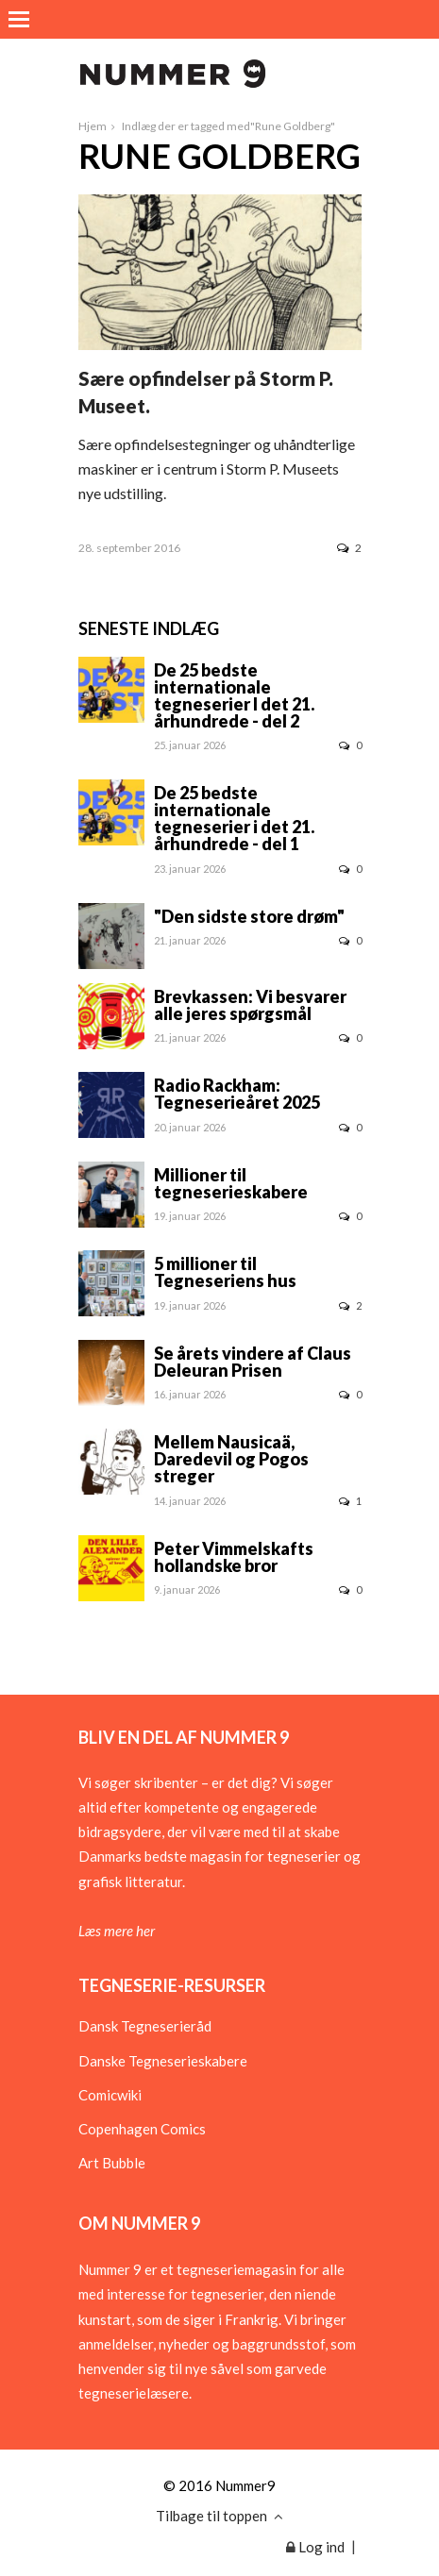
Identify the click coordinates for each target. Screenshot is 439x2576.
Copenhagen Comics (142, 2128)
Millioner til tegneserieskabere (231, 1183)
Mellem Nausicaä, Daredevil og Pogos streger (231, 1458)
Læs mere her (116, 1930)
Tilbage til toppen (219, 2515)
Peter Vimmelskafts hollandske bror (233, 1557)
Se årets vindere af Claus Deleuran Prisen (252, 1362)
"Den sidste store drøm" (249, 916)
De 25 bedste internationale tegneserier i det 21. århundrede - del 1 (234, 818)
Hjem (92, 126)
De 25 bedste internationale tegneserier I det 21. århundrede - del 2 (234, 695)
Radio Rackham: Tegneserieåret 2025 (237, 1094)
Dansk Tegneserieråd (144, 2025)
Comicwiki (110, 2094)
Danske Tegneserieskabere (162, 2060)
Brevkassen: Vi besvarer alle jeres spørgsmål (250, 1005)
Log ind (315, 2546)
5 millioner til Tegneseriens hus (225, 1272)
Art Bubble (111, 2162)
